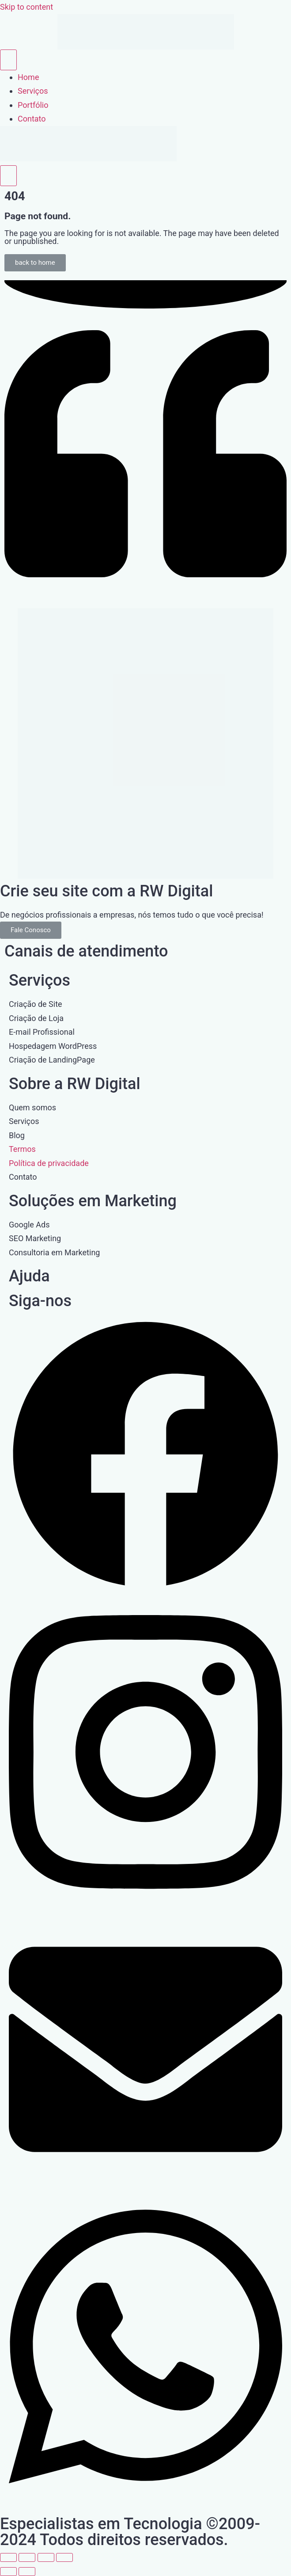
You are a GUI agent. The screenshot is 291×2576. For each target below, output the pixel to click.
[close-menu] (8, 175)
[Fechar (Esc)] (64, 2557)
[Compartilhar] (46, 2557)
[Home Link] (88, 158)
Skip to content (26, 6)
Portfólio (33, 105)
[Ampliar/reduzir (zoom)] (8, 2557)
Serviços (33, 90)
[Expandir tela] (27, 2557)
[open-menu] (8, 60)
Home (28, 77)
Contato (32, 118)
